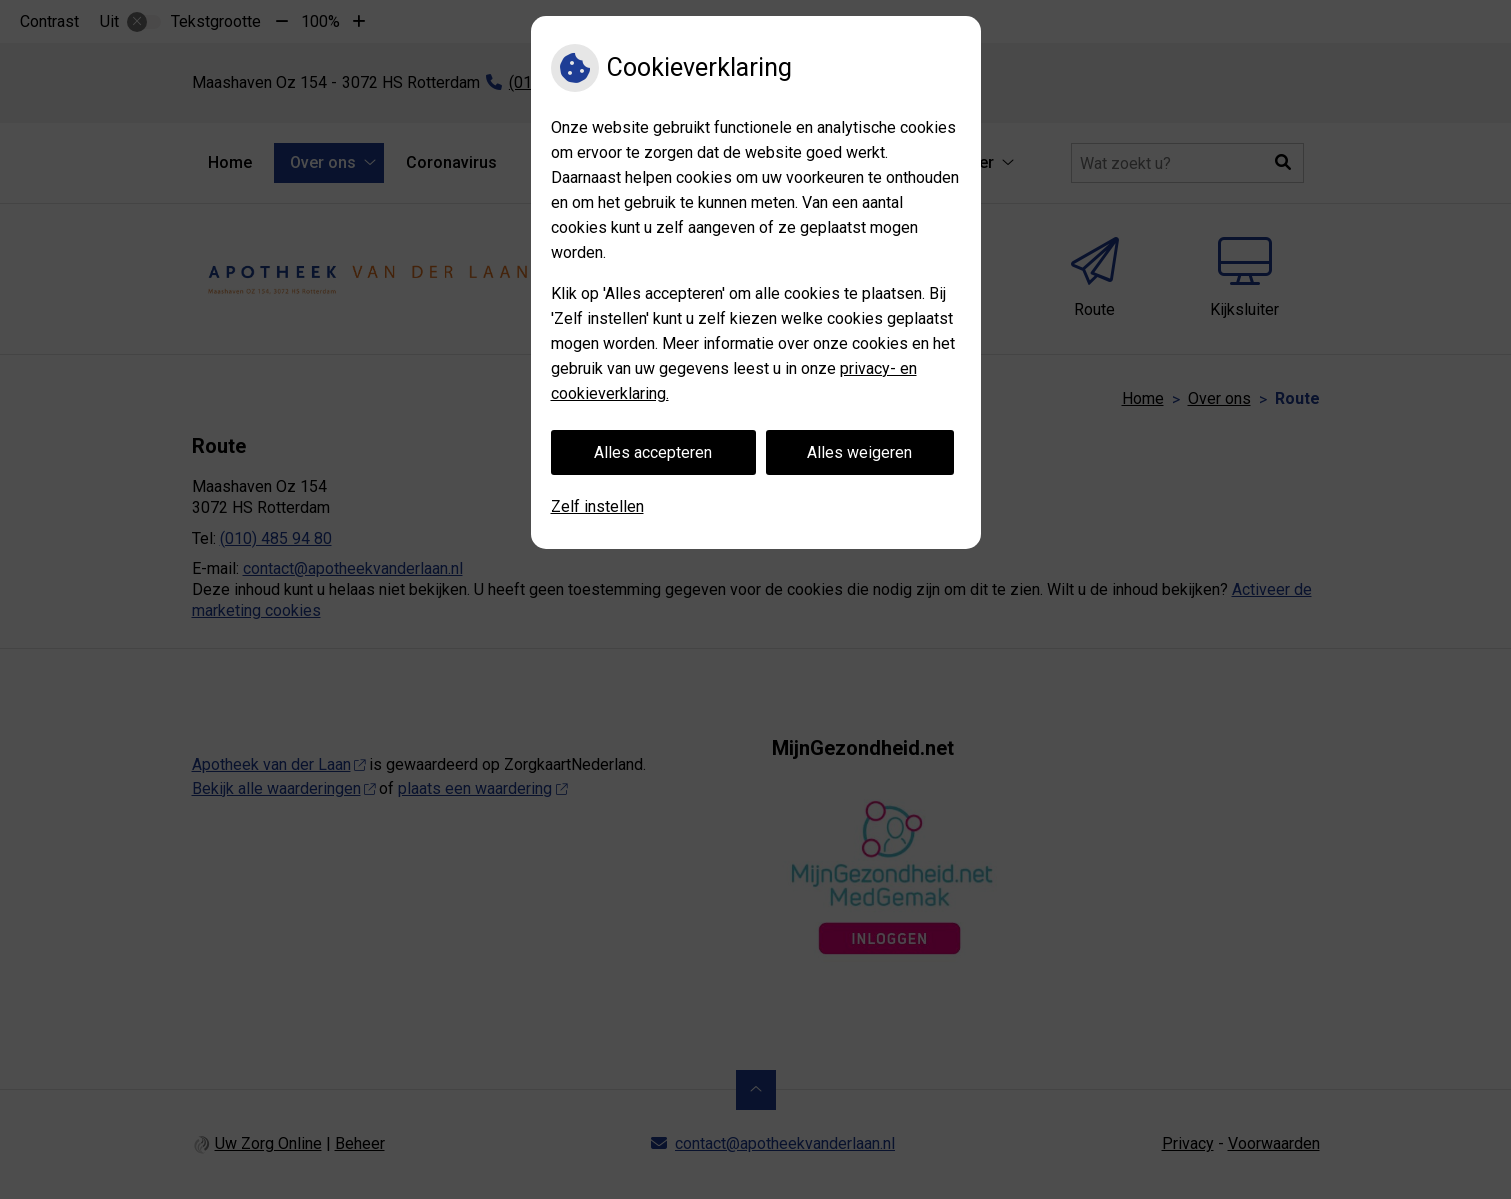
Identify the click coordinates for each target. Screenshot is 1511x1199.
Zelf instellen (597, 506)
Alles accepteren (653, 452)
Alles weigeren (859, 452)
